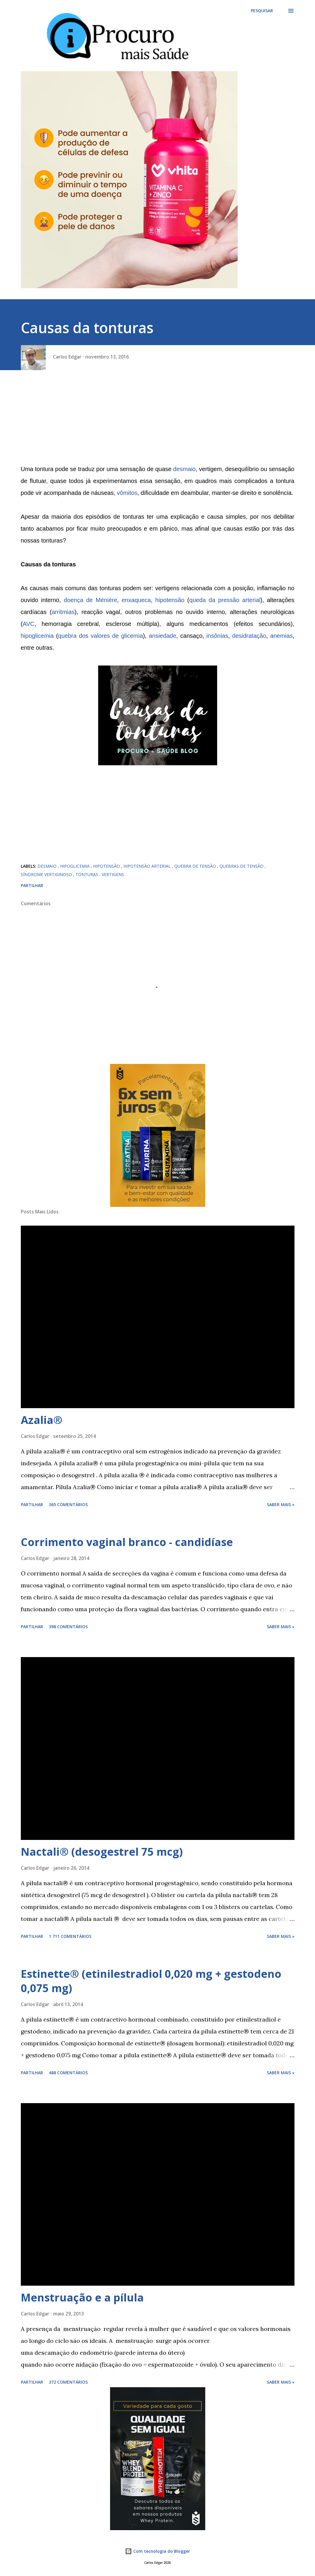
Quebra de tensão (195, 866)
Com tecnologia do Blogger (157, 2551)
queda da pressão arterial (224, 600)
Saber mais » (280, 1504)
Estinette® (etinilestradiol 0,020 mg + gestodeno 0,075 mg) (151, 1980)
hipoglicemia (37, 635)
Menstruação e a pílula (82, 2297)
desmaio (184, 469)
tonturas (87, 874)
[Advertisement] (157, 421)
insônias (217, 635)
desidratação (249, 635)
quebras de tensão (242, 866)
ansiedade (162, 635)
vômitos (127, 493)
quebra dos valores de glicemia (100, 635)
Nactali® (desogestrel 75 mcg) (102, 1851)
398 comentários (68, 1626)
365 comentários (68, 1504)
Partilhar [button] (32, 885)
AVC (29, 624)
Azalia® (41, 1420)
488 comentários (68, 2072)
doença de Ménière (90, 600)
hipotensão (169, 600)
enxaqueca (136, 600)
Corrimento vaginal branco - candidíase (127, 1542)
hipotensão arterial (147, 866)
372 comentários (68, 2382)
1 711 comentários (70, 1936)
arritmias (63, 612)
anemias (281, 635)
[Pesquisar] (262, 10)
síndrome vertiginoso (47, 874)
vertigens (113, 874)
